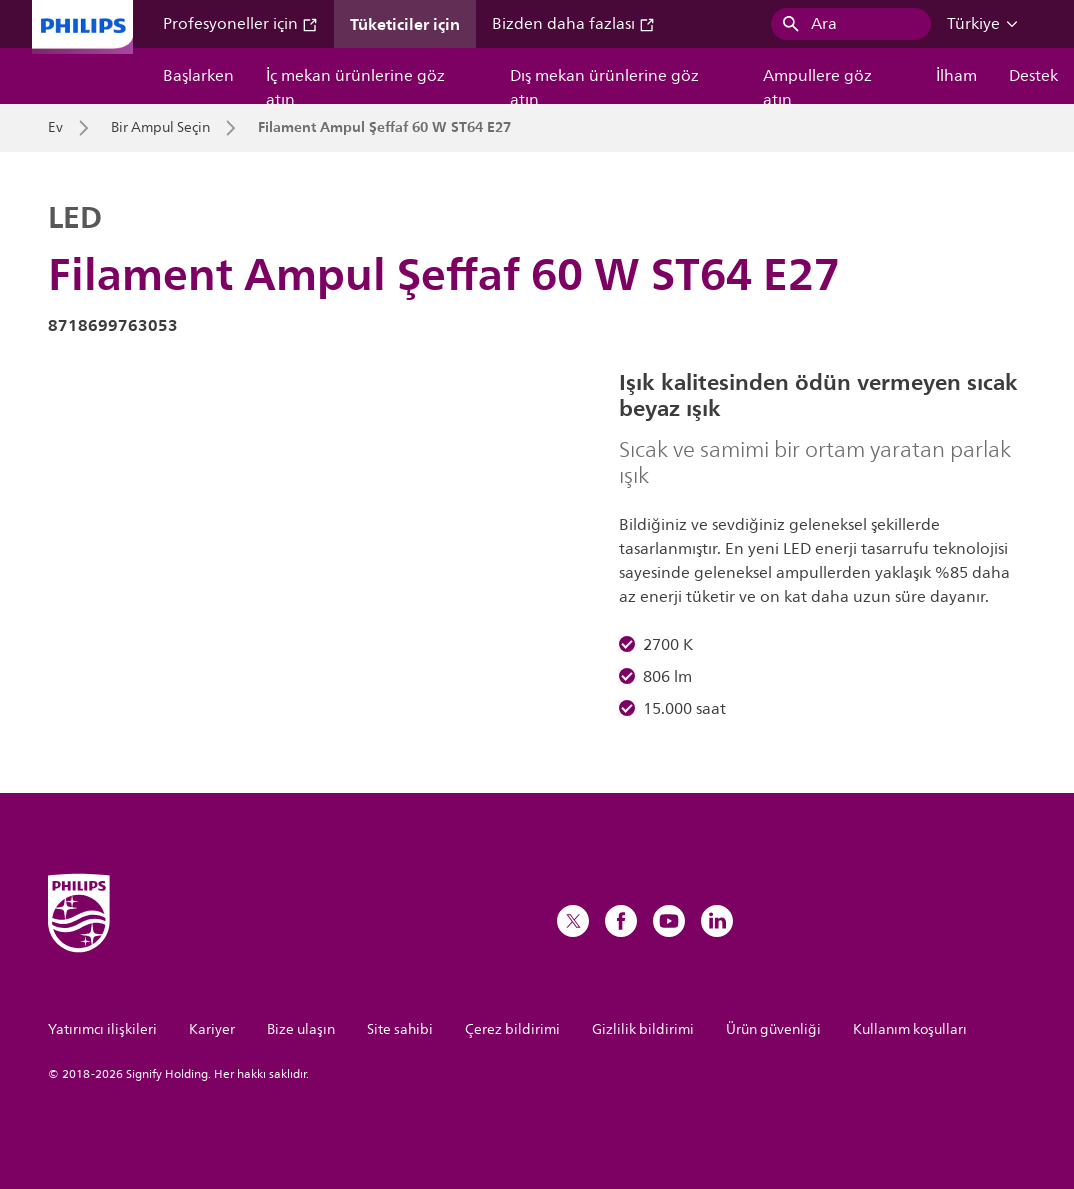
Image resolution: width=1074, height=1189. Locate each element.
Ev (55, 128)
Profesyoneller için (240, 24)
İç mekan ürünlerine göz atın (355, 83)
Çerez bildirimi (512, 1029)
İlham (956, 76)
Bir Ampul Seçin (160, 128)
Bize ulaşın (301, 1029)
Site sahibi (400, 1029)
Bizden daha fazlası (573, 24)
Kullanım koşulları (910, 1029)
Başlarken (198, 76)
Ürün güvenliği (773, 1029)
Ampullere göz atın (817, 83)
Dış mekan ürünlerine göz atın (604, 83)
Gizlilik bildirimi (643, 1029)
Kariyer (212, 1029)
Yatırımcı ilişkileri (102, 1029)
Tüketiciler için (405, 24)
